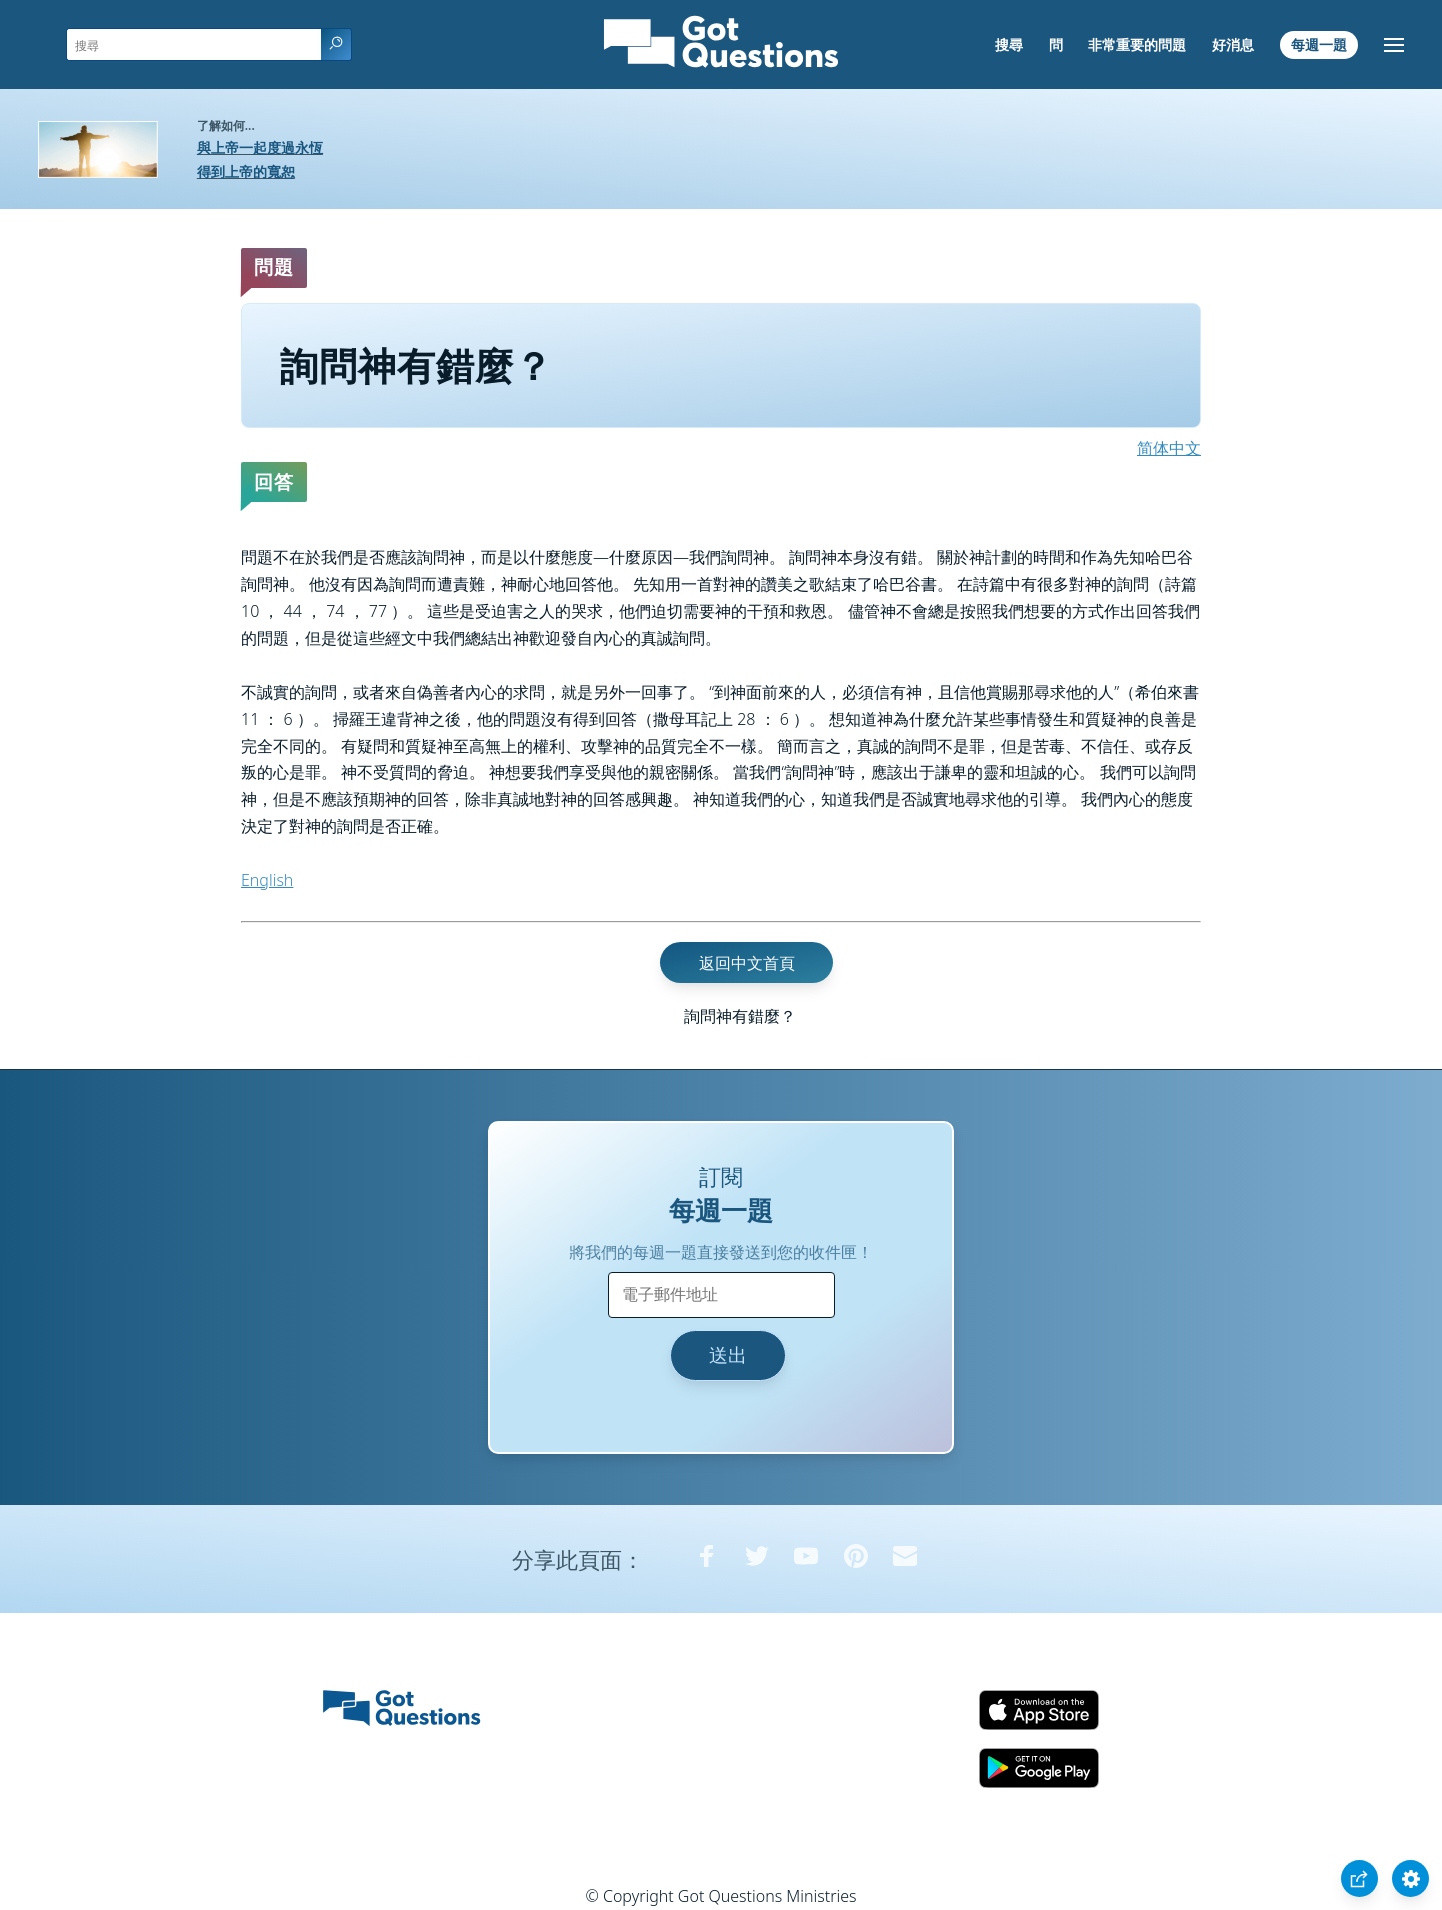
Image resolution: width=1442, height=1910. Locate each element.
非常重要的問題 (1137, 44)
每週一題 (1319, 44)
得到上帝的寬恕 (246, 171)
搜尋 (1009, 44)
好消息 (1233, 44)
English (267, 880)
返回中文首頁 (747, 963)
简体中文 (1169, 448)
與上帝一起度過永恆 (260, 147)
